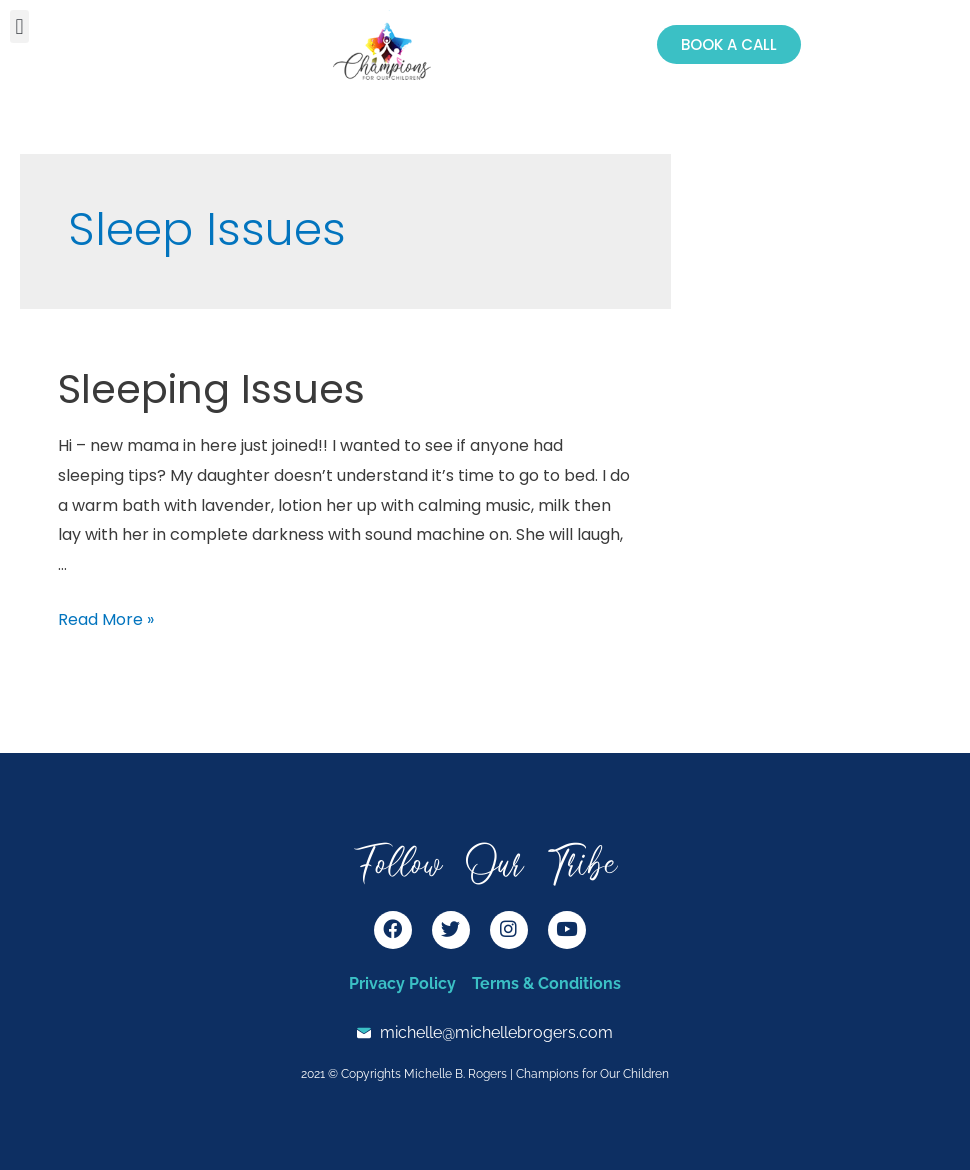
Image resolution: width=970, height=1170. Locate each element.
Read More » (106, 619)
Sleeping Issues (211, 389)
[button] (19, 26)
